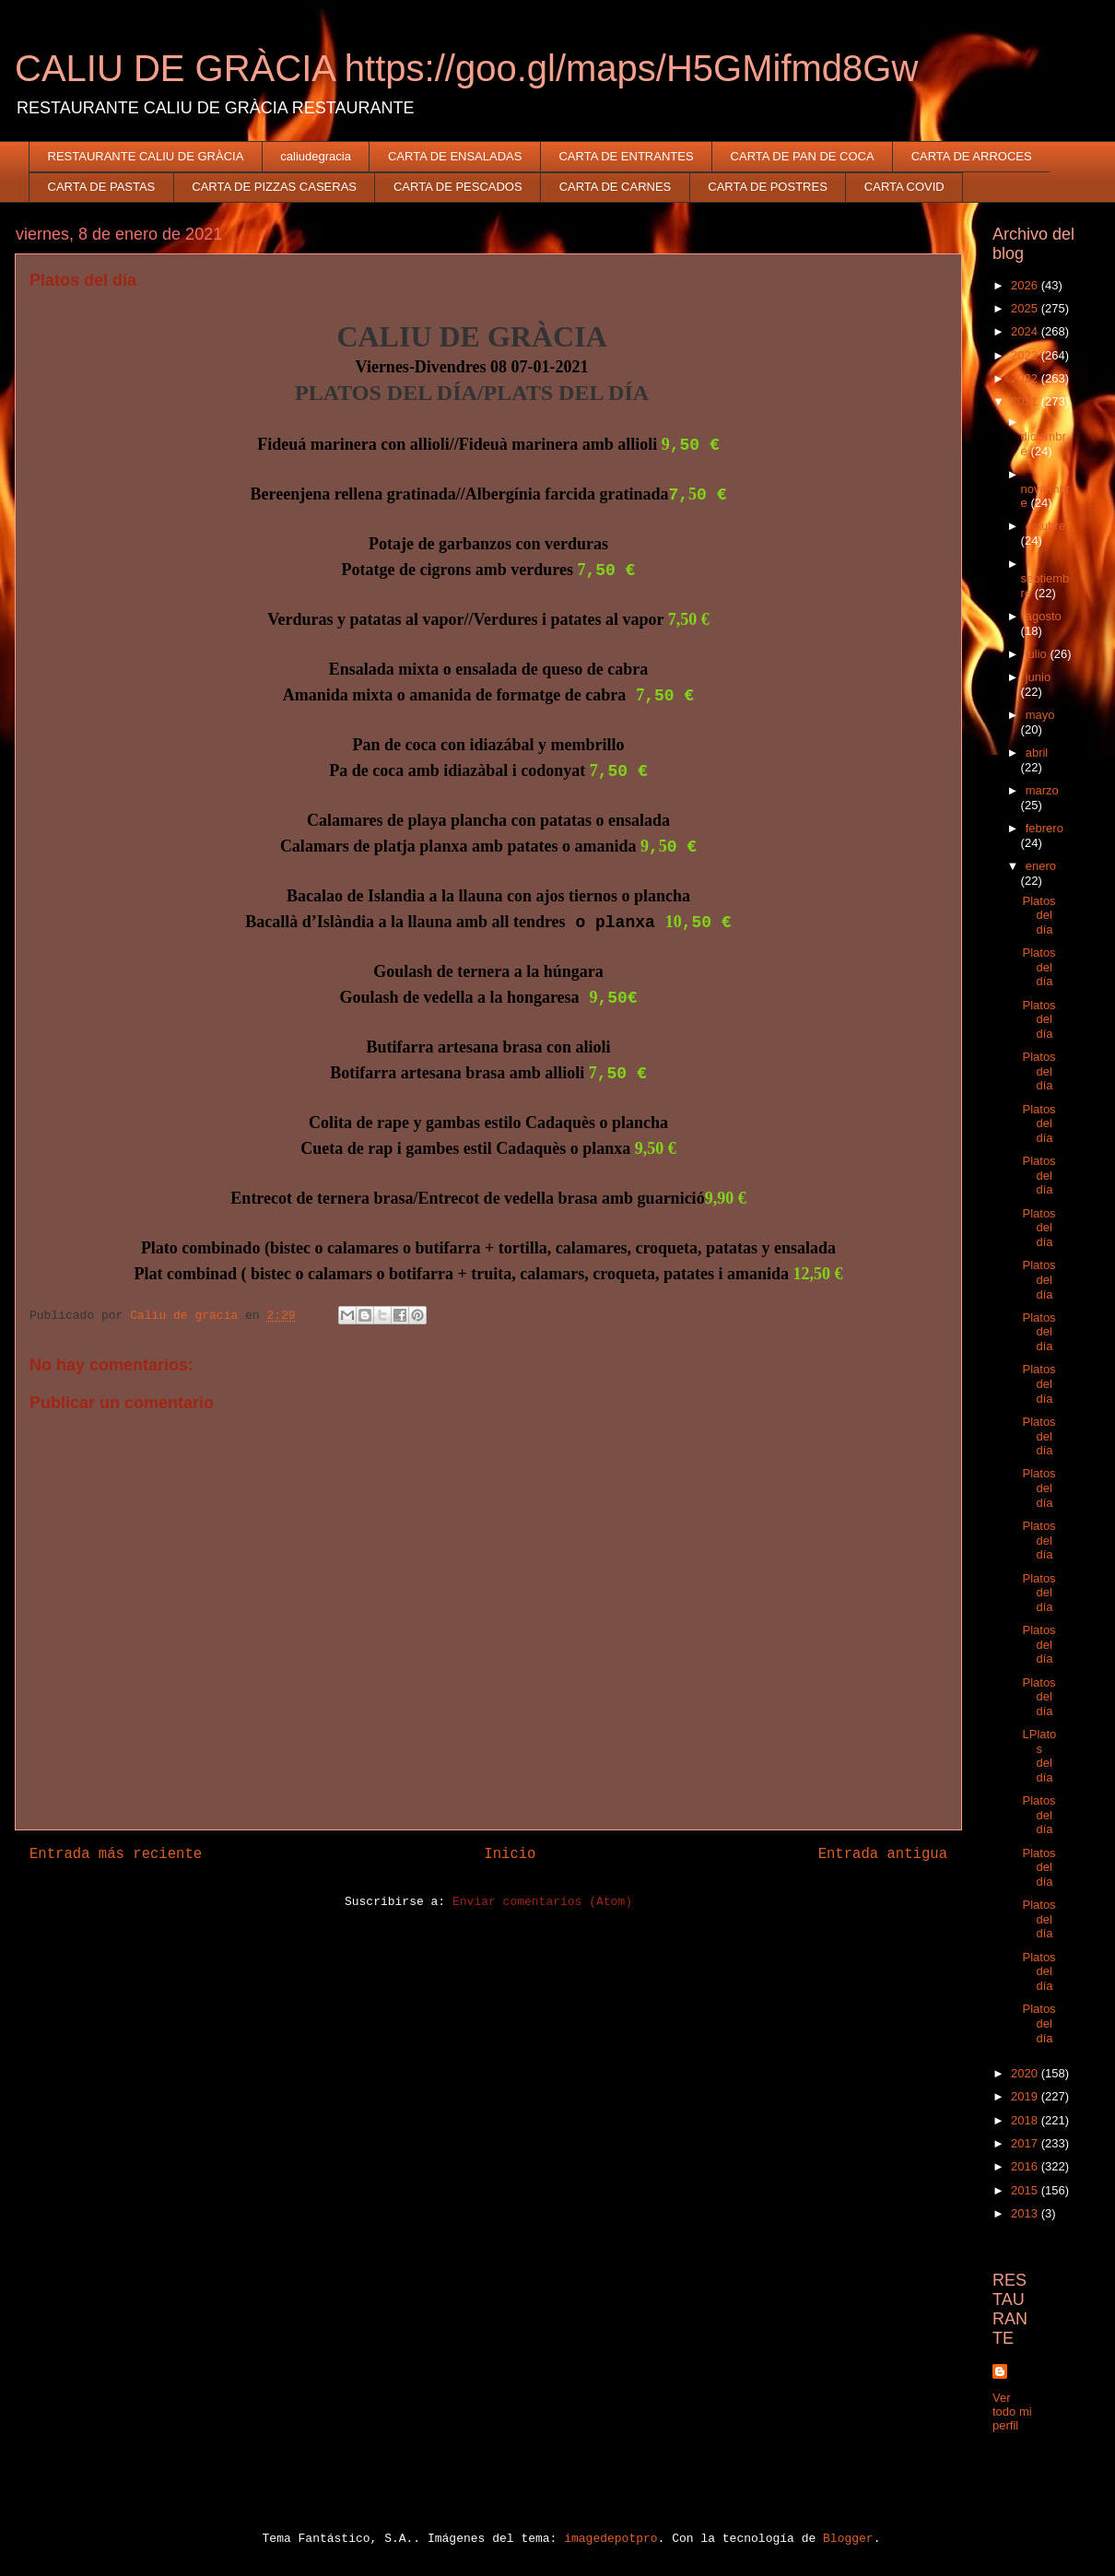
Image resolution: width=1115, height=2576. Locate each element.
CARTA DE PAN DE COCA (802, 156)
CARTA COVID (904, 187)
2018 (1026, 2120)
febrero (1044, 828)
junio (1038, 677)
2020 (1026, 2073)
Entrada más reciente (115, 1854)
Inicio (509, 1854)
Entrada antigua (882, 1854)
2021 (1026, 401)
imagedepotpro (610, 2539)
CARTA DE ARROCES (971, 156)
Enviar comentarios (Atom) (542, 1902)
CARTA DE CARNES (615, 187)
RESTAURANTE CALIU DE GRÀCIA (146, 156)
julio (1038, 654)
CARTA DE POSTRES (767, 187)
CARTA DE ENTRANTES (625, 156)
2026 (1026, 285)
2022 (1026, 378)
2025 (1026, 308)
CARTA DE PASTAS (102, 187)
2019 (1026, 2096)
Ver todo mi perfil (1012, 2411)
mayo (1040, 715)
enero (1041, 866)
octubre (1045, 526)
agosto (1044, 616)
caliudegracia (315, 156)
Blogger (848, 2539)
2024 (1026, 331)
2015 (1026, 2190)
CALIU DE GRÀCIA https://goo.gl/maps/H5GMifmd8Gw (466, 68)
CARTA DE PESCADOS (457, 187)
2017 (1026, 2143)
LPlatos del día (1039, 1755)
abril (1037, 752)
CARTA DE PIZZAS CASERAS (274, 187)
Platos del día (1038, 915)
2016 (1026, 2166)
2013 (1026, 2213)
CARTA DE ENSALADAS (455, 156)
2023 (1026, 355)
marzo (1042, 790)
